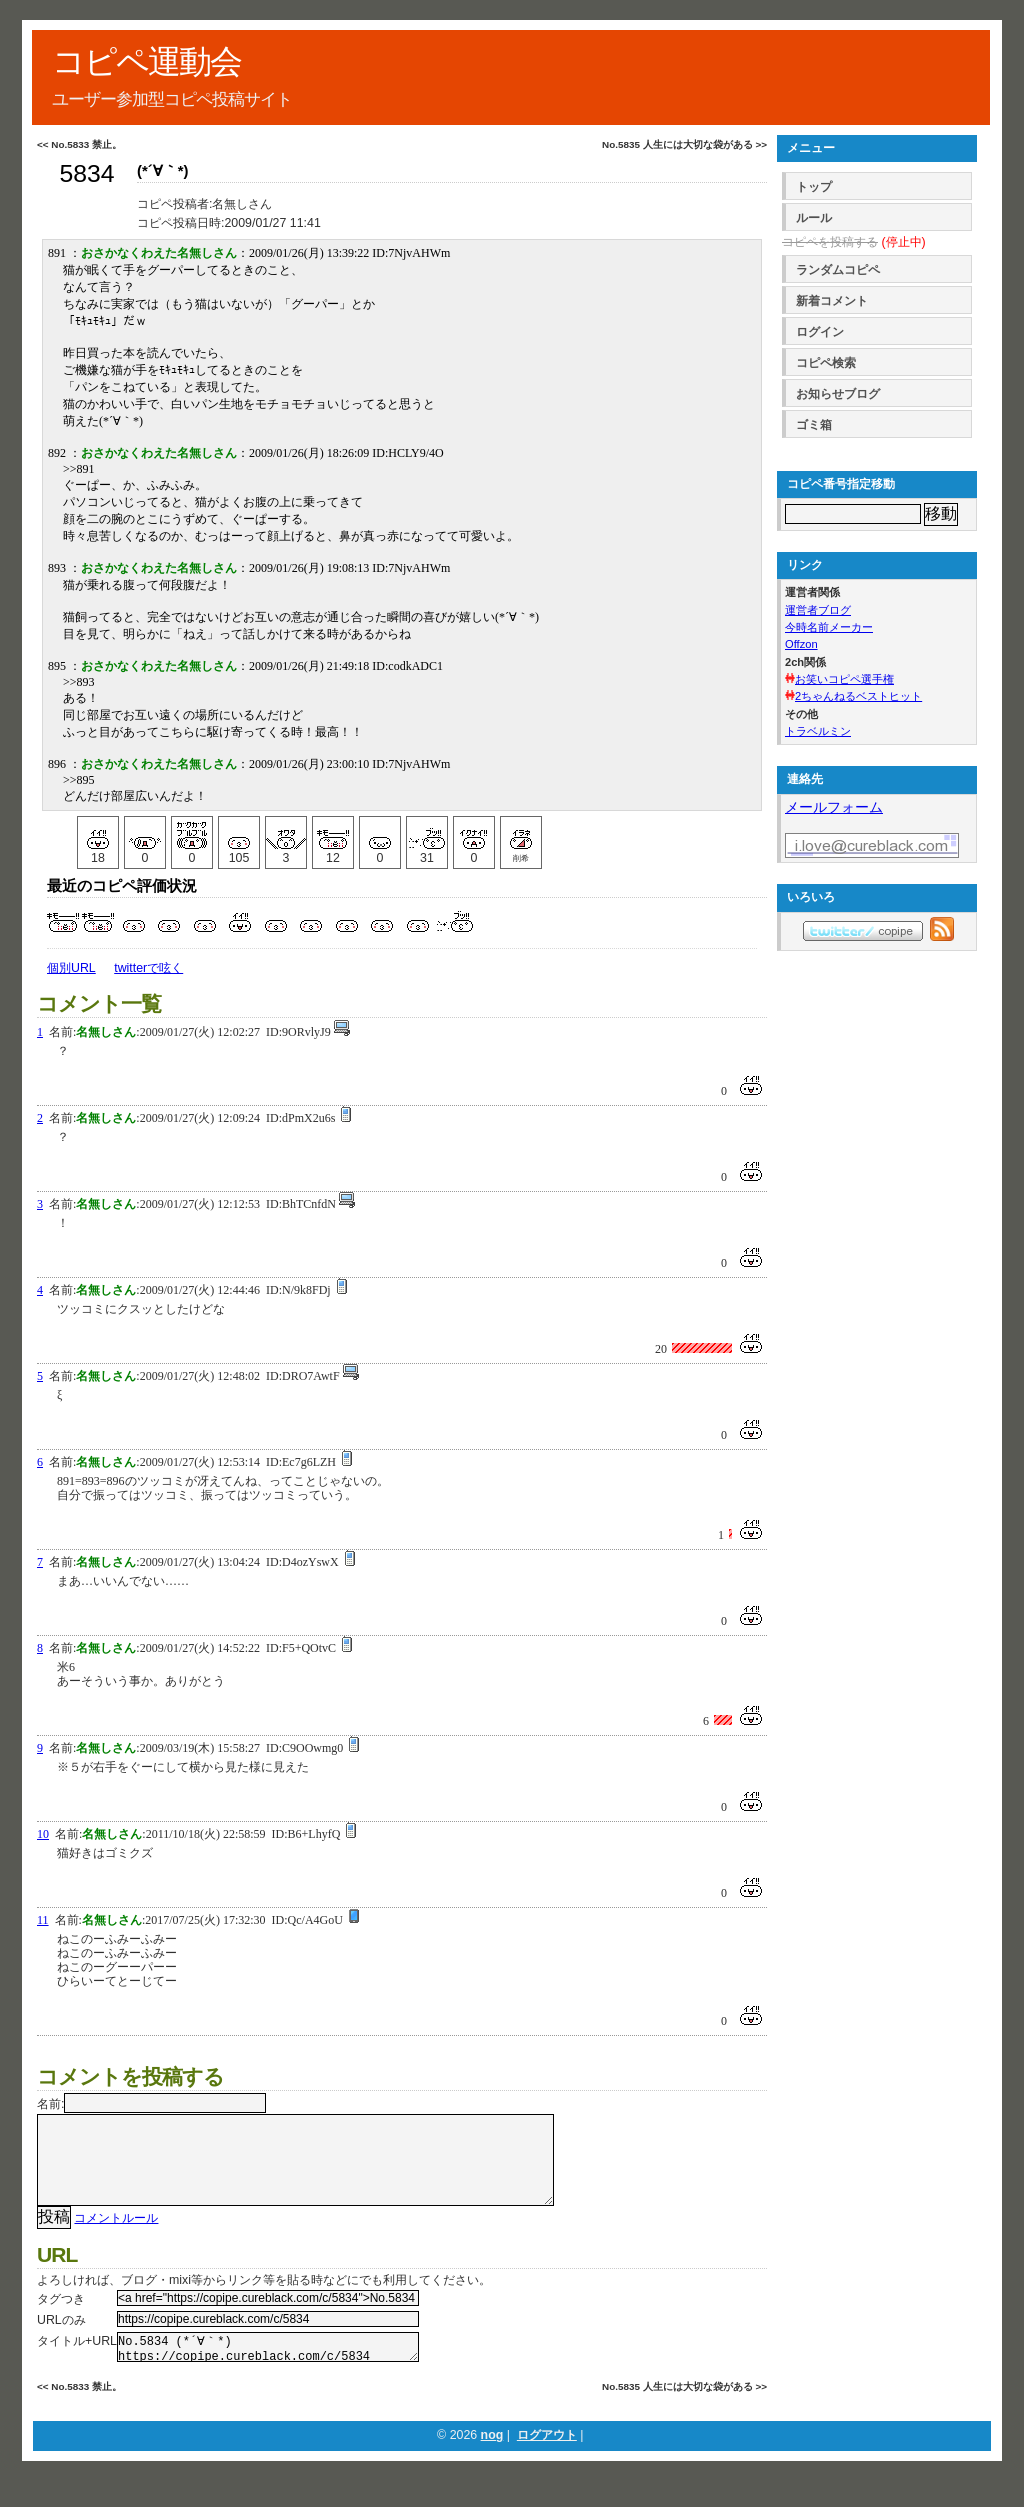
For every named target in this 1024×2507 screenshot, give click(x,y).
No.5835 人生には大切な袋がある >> (684, 144)
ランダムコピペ (838, 270)
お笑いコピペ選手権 (844, 679)
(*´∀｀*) (162, 171)
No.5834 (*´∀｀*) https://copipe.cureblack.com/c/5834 (268, 2370)
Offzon (801, 644)
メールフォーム (834, 807)
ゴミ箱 (814, 425)
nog (492, 2461)
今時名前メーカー (829, 627)
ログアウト (547, 2461)
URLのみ (61, 2340)
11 (43, 1920)
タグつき (61, 2319)
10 (43, 1834)
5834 (86, 173)
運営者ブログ (818, 610)
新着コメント (832, 301)
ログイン (820, 332)
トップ (814, 187)
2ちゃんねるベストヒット (858, 696)
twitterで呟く (148, 968)
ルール (814, 218)
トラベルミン (818, 731)
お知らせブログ (838, 394)
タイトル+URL (77, 2361)
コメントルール (116, 2238)
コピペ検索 (826, 363)
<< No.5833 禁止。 (79, 144)
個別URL (71, 968)
